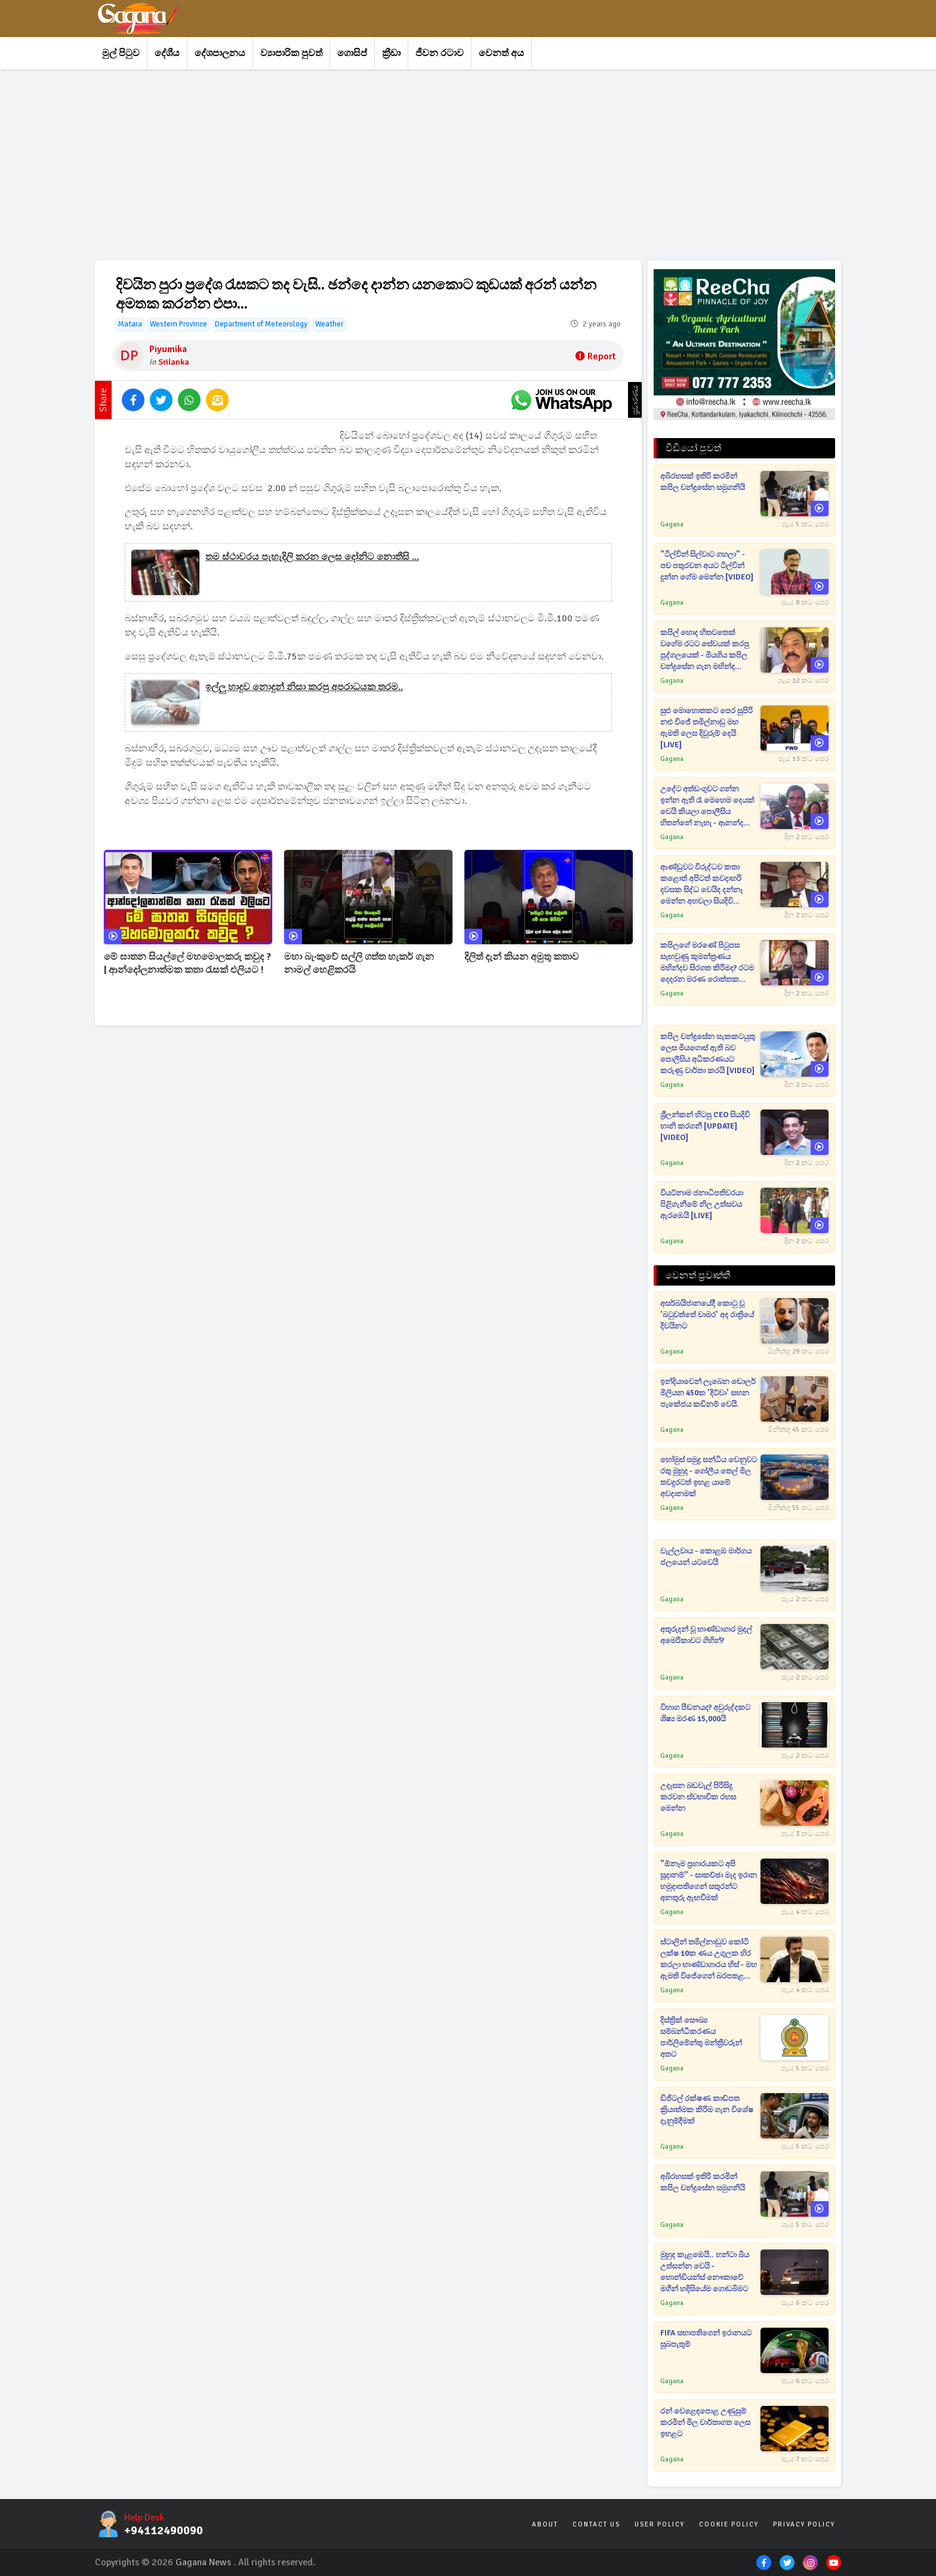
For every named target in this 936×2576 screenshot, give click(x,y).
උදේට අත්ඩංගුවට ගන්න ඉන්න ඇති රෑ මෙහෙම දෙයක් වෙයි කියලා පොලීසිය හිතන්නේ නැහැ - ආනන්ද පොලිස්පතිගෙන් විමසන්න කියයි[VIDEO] (707, 806)
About (545, 2524)
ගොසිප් (352, 53)
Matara (130, 324)
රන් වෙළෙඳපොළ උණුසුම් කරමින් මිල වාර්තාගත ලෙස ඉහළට (705, 2422)
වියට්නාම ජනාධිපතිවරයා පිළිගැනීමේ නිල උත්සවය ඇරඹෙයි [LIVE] (701, 1204)
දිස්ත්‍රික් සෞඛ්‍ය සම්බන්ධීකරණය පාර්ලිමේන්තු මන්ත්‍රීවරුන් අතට (701, 2037)
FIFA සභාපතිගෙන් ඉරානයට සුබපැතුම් (706, 2338)
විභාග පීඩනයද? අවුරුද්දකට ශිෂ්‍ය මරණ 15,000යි (705, 1713)
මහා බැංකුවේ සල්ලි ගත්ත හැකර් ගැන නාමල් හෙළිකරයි (359, 963)
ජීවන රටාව (439, 53)
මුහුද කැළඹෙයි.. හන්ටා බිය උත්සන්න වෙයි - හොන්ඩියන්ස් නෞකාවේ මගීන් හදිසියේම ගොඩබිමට (704, 2272)
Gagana (671, 524)
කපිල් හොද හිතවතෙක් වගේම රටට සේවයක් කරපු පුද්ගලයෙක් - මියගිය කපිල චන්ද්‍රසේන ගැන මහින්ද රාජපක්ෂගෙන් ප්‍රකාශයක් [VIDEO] (704, 650)
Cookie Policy (729, 2524)
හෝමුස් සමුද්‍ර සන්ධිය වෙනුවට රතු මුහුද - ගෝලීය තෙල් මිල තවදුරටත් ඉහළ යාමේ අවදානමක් (708, 1477)
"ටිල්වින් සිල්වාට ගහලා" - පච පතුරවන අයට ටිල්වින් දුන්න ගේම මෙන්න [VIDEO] (706, 566)
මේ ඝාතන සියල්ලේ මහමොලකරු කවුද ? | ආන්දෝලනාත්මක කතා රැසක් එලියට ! (187, 963)
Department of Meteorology (261, 324)
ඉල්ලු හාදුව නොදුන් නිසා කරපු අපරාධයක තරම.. (304, 687)
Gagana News (203, 2562)
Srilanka (173, 362)
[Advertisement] (453, 164)
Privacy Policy (804, 2524)
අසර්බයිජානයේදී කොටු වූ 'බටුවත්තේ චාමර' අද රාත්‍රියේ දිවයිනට (707, 1315)
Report (595, 356)
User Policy (660, 2524)
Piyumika (168, 349)
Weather (329, 324)
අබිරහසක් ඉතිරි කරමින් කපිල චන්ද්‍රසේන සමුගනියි (702, 482)
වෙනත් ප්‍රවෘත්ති (698, 1275)
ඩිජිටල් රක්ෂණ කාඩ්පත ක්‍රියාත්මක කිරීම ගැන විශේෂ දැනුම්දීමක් (706, 2110)
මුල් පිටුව (121, 53)
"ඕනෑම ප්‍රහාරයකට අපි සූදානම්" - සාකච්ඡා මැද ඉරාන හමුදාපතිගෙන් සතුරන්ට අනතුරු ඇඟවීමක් (708, 1881)
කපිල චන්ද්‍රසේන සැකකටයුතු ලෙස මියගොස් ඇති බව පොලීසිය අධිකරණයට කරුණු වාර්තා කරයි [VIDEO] (707, 1054)
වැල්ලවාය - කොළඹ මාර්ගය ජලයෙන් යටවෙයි (706, 1556)
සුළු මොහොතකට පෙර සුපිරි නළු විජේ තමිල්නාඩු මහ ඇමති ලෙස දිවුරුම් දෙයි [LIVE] (706, 728)
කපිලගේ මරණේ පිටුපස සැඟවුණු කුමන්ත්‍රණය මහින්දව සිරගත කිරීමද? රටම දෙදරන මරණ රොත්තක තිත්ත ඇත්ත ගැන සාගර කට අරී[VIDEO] (707, 963)
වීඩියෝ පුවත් (693, 448)
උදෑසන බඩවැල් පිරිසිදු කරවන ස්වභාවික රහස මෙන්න (698, 1797)
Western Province (178, 324)
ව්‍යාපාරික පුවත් (291, 53)
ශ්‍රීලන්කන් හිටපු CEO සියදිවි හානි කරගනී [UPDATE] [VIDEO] (705, 1126)
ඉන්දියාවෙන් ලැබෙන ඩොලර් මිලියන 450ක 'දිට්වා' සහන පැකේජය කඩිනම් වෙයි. (708, 1393)
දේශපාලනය (220, 53)
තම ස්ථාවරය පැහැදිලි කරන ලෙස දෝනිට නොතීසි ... (312, 557)
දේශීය (167, 53)
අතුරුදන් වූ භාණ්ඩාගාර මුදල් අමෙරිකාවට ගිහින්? (706, 1635)
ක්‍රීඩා (391, 53)
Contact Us (596, 2524)
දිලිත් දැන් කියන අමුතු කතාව (521, 957)
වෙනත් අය (501, 53)
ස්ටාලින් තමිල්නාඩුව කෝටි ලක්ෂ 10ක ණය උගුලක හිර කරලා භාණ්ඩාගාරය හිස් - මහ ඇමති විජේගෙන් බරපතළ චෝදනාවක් (708, 1959)
